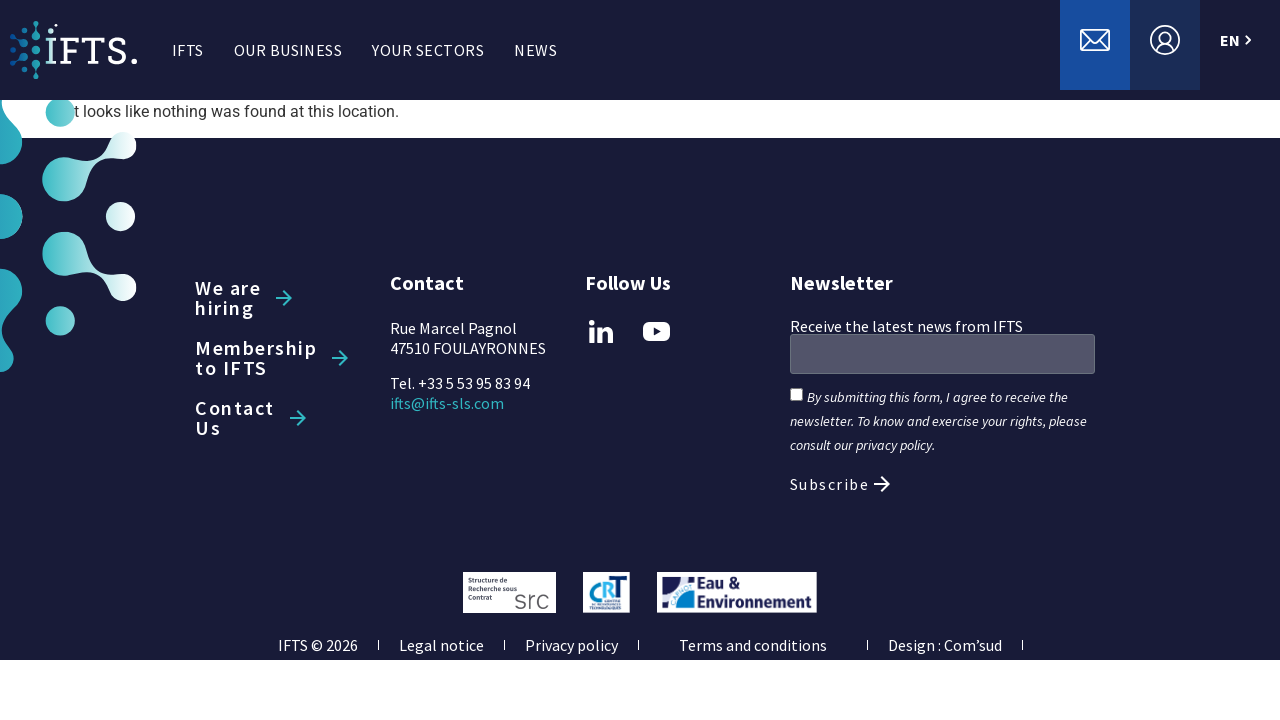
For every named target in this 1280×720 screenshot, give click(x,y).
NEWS (535, 50)
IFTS (188, 50)
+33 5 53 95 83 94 (474, 383)
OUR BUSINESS (288, 50)
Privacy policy (571, 645)
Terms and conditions (753, 645)
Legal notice (441, 645)
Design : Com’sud (945, 645)
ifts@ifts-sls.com (447, 403)
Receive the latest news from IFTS (906, 326)
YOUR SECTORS (428, 50)
